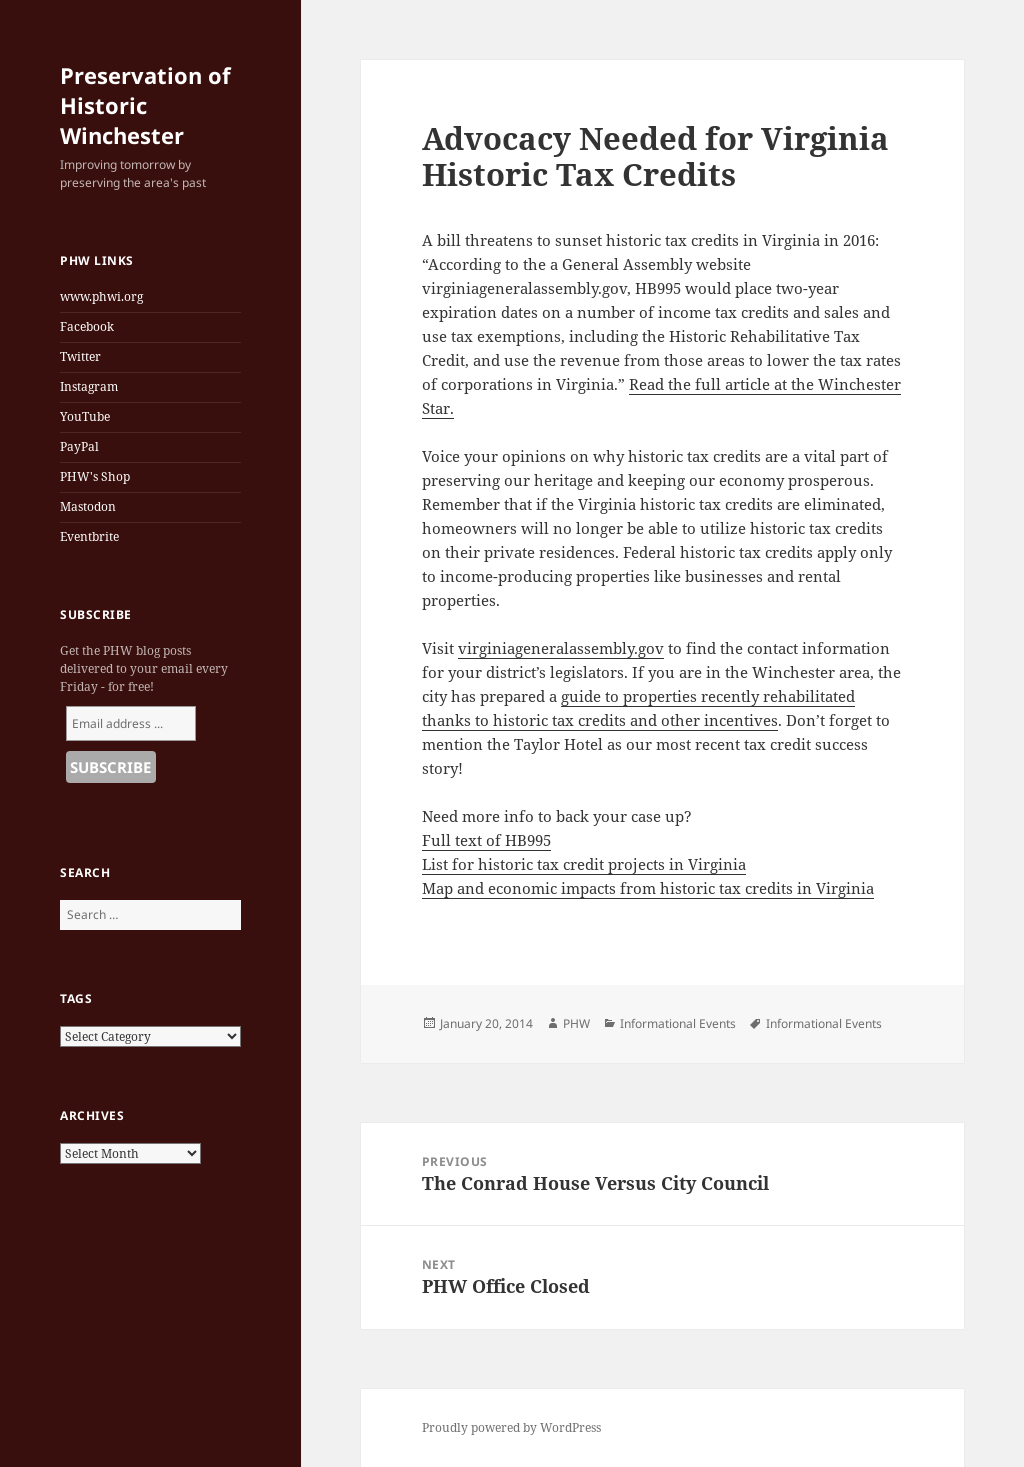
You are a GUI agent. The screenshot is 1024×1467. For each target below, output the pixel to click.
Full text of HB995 (486, 840)
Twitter (80, 356)
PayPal (79, 446)
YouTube (85, 416)
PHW (576, 1023)
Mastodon (88, 506)
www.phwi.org (101, 296)
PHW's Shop (95, 476)
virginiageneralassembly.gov (561, 648)
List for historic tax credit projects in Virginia (584, 864)
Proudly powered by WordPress (511, 1427)
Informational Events (678, 1023)
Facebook (87, 326)
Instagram (89, 386)
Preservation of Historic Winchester (145, 105)
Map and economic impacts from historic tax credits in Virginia (648, 888)
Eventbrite (89, 536)
